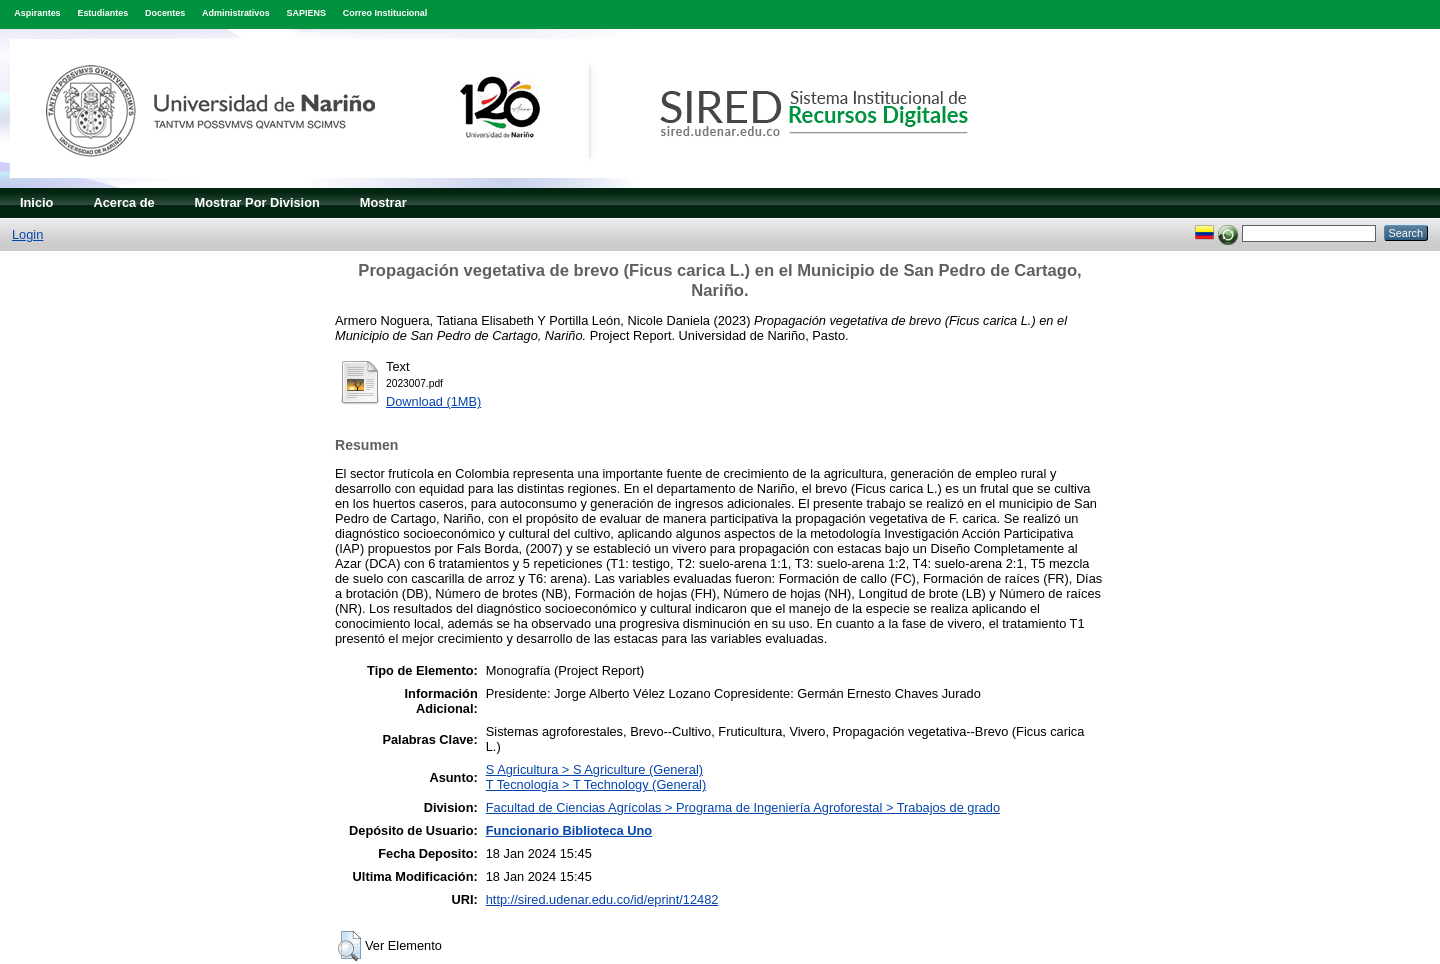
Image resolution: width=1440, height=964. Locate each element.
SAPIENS (306, 13)
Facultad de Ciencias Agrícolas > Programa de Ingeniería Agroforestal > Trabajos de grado (743, 807)
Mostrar (383, 202)
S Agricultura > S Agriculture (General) (594, 769)
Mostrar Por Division (257, 202)
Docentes (165, 13)
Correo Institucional (385, 13)
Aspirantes (37, 13)
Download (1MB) (433, 401)
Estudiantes (102, 13)
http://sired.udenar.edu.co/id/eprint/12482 (602, 899)
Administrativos (236, 13)
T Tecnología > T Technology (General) (596, 784)
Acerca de (123, 202)
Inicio (36, 202)
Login (27, 234)
